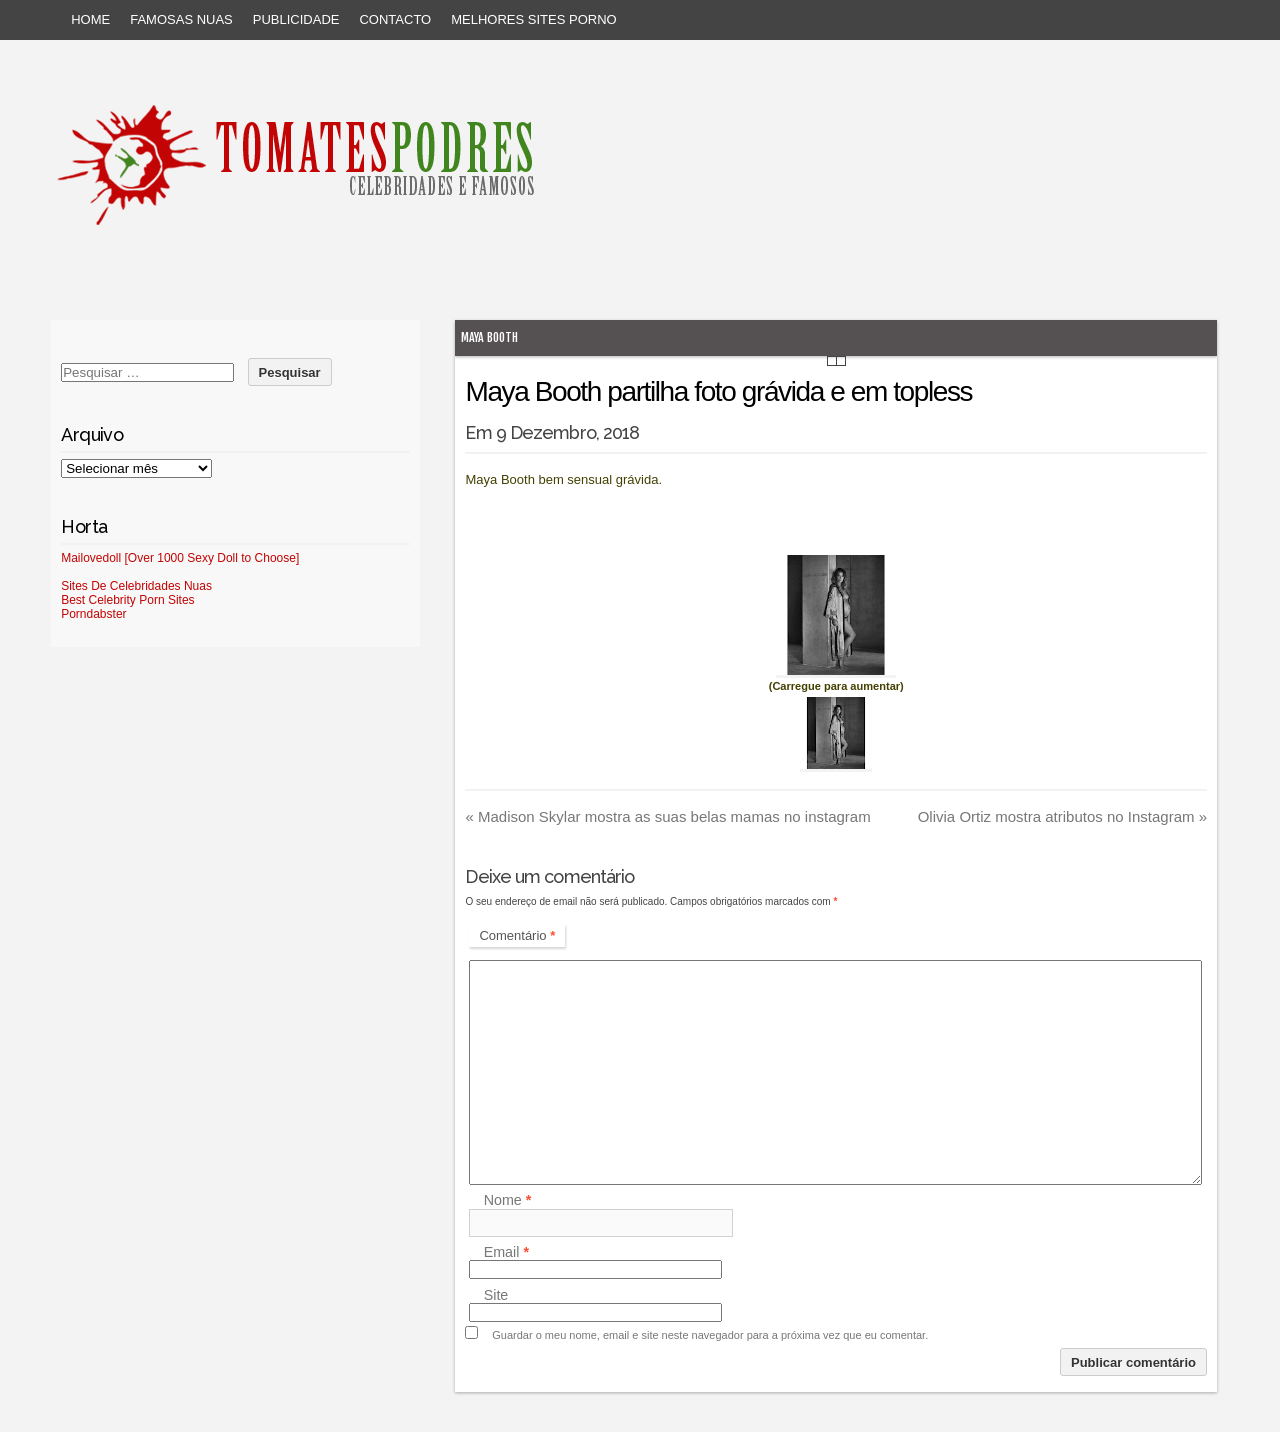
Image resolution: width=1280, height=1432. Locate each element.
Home (90, 19)
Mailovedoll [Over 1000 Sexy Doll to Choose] (180, 558)
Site (496, 1295)
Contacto (395, 19)
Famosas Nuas (181, 19)
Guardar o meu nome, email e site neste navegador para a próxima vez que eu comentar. (710, 1335)
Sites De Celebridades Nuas (136, 586)
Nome (508, 1201)
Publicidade (296, 19)
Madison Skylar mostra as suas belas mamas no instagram (667, 816)
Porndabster (93, 614)
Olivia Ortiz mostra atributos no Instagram (1062, 816)
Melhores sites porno (533, 19)
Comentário (517, 935)
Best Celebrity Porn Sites (127, 600)
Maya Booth (489, 337)
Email (506, 1252)
